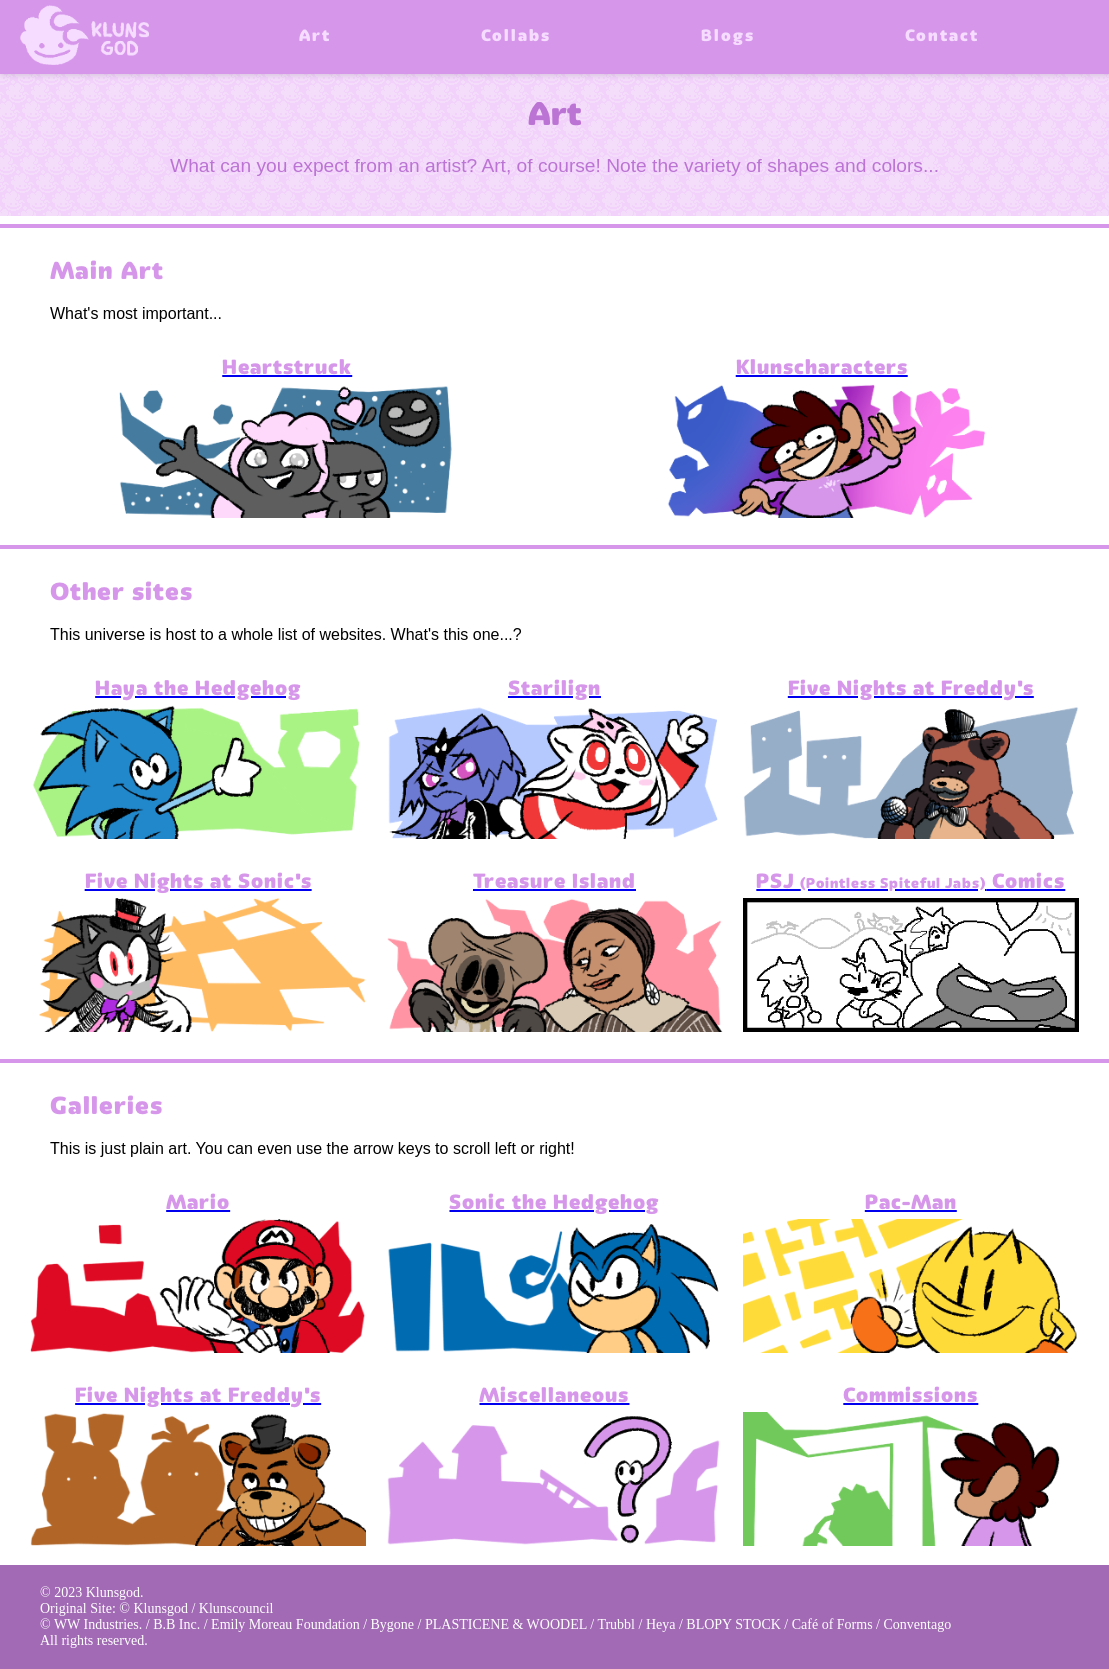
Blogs (728, 37)
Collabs (516, 37)
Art (315, 37)
